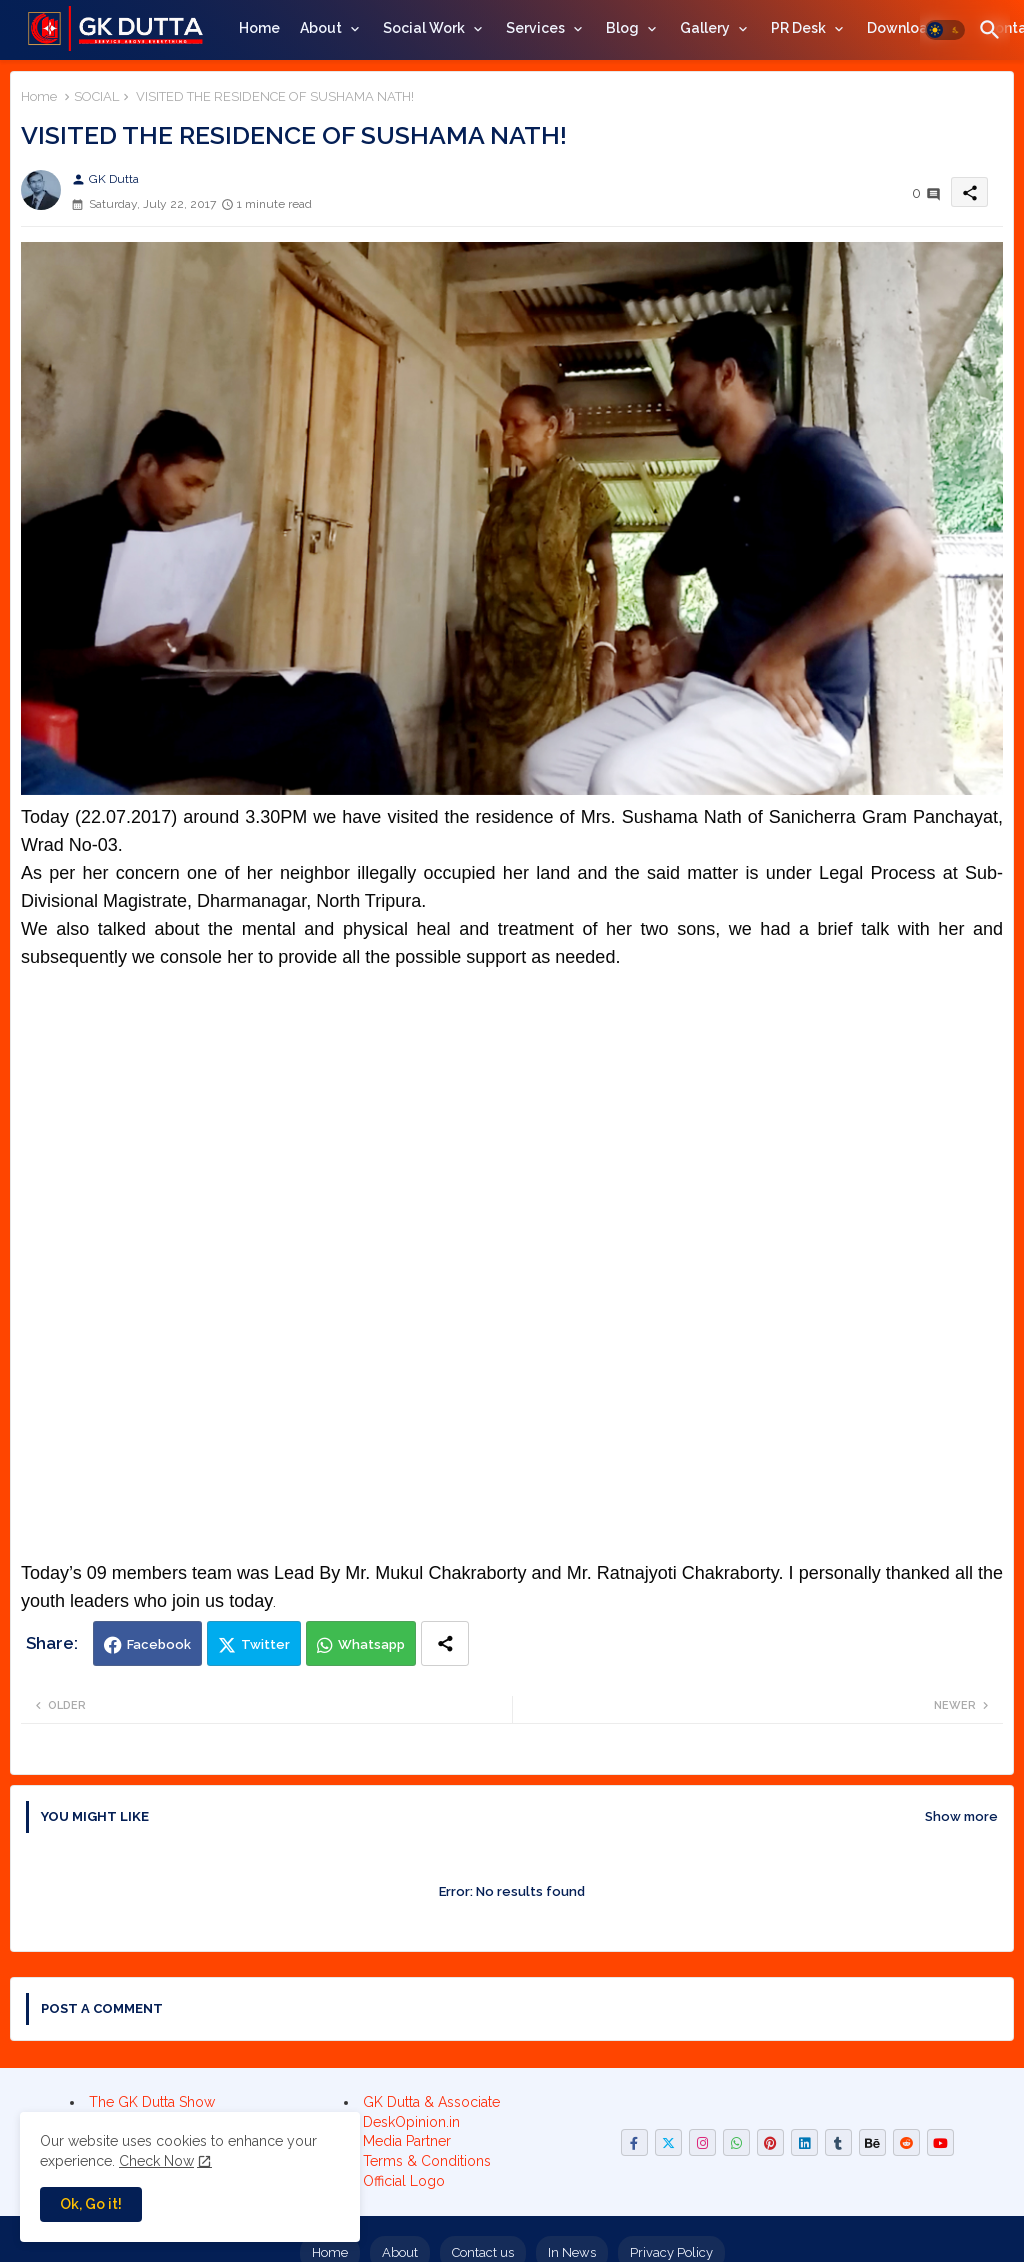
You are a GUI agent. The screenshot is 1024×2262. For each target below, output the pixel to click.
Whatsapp (371, 1644)
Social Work (424, 28)
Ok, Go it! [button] (91, 2204)
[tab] (259, 28)
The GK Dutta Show (152, 2102)
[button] (945, 30)
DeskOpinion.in (411, 2122)
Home (259, 28)
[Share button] (445, 1643)
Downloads (905, 28)
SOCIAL (96, 96)
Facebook (159, 1644)
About (321, 28)
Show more (961, 1816)
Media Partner (407, 2141)
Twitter (265, 1644)
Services (535, 28)
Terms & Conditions (427, 2161)
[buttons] (634, 2142)
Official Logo (404, 2181)
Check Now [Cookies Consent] (156, 2161)
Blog (622, 28)
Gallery (705, 28)
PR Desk (798, 28)
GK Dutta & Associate (431, 2102)
